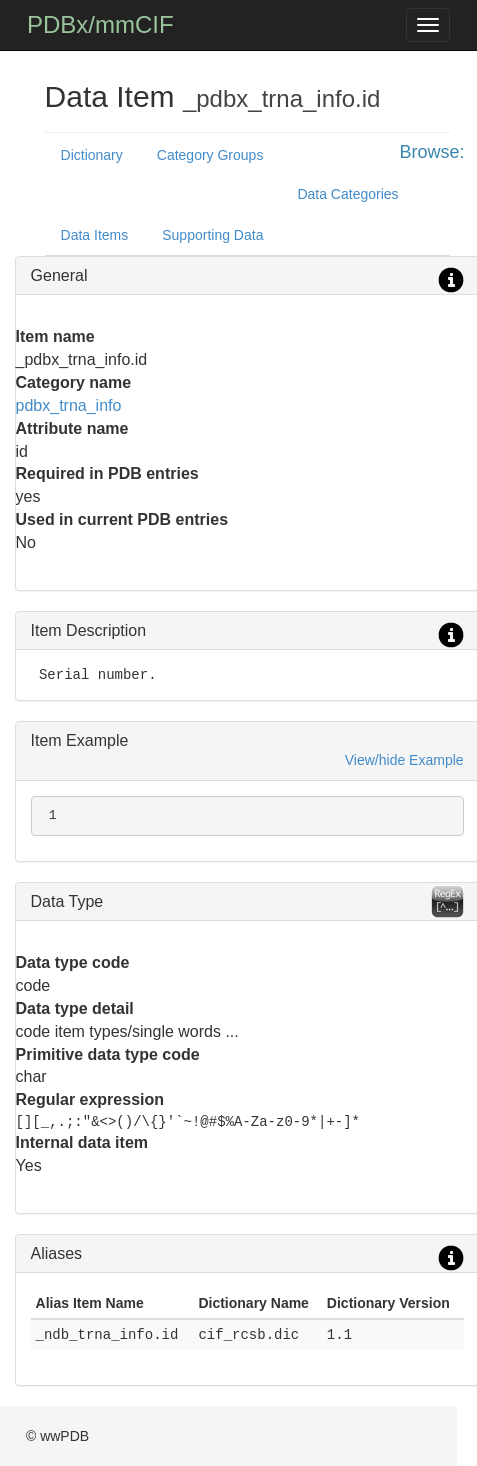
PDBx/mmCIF (100, 24)
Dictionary (92, 155)
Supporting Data (212, 235)
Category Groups (210, 155)
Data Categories (347, 194)
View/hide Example (404, 760)
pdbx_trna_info (69, 405)
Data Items (95, 235)
